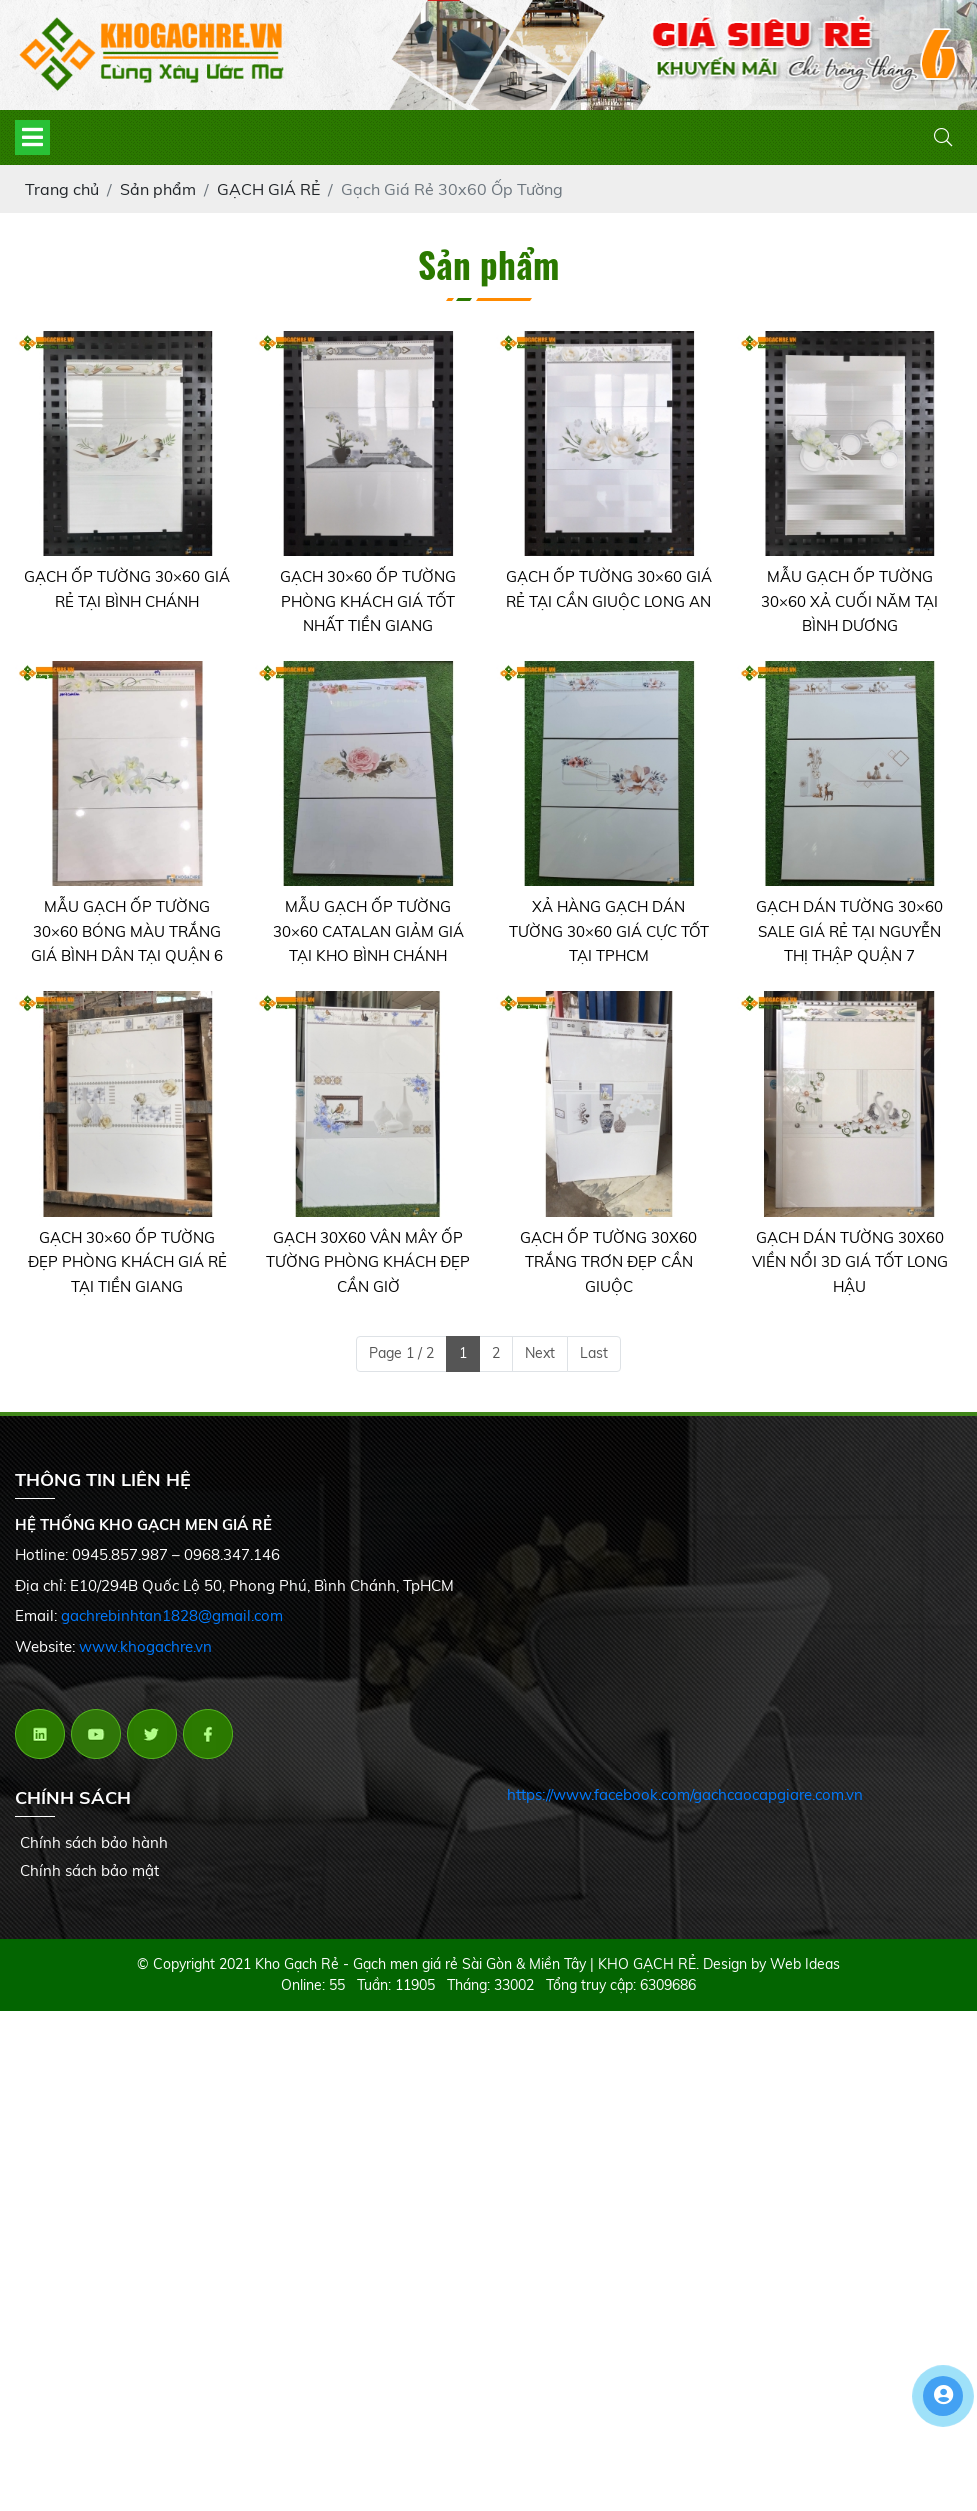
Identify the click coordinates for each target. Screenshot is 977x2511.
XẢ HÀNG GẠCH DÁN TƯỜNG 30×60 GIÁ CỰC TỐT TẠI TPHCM (609, 931)
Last (594, 1353)
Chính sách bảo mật (89, 1870)
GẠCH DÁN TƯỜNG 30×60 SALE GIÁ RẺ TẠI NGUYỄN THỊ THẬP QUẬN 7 (849, 931)
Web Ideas (805, 1964)
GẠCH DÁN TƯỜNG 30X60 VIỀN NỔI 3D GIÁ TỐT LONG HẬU (850, 1262)
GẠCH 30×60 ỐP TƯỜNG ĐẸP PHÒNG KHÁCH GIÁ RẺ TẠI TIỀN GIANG (127, 1262)
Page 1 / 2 (401, 1353)
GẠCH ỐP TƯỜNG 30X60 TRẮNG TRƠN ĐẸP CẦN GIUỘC (608, 1262)
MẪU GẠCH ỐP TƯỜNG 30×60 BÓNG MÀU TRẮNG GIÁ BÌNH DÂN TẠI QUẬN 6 (127, 931)
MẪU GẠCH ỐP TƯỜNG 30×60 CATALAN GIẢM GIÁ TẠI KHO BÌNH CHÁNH (368, 931)
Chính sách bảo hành (94, 1842)
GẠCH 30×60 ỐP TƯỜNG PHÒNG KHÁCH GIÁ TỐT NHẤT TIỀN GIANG (368, 601)
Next (540, 1353)
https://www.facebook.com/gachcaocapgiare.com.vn (685, 1794)
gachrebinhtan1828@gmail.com (172, 1615)
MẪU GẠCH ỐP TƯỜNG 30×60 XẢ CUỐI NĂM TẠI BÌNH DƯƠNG (849, 601)
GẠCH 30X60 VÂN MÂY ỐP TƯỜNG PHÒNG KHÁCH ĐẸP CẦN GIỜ (368, 1262)
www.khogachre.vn (145, 1646)
